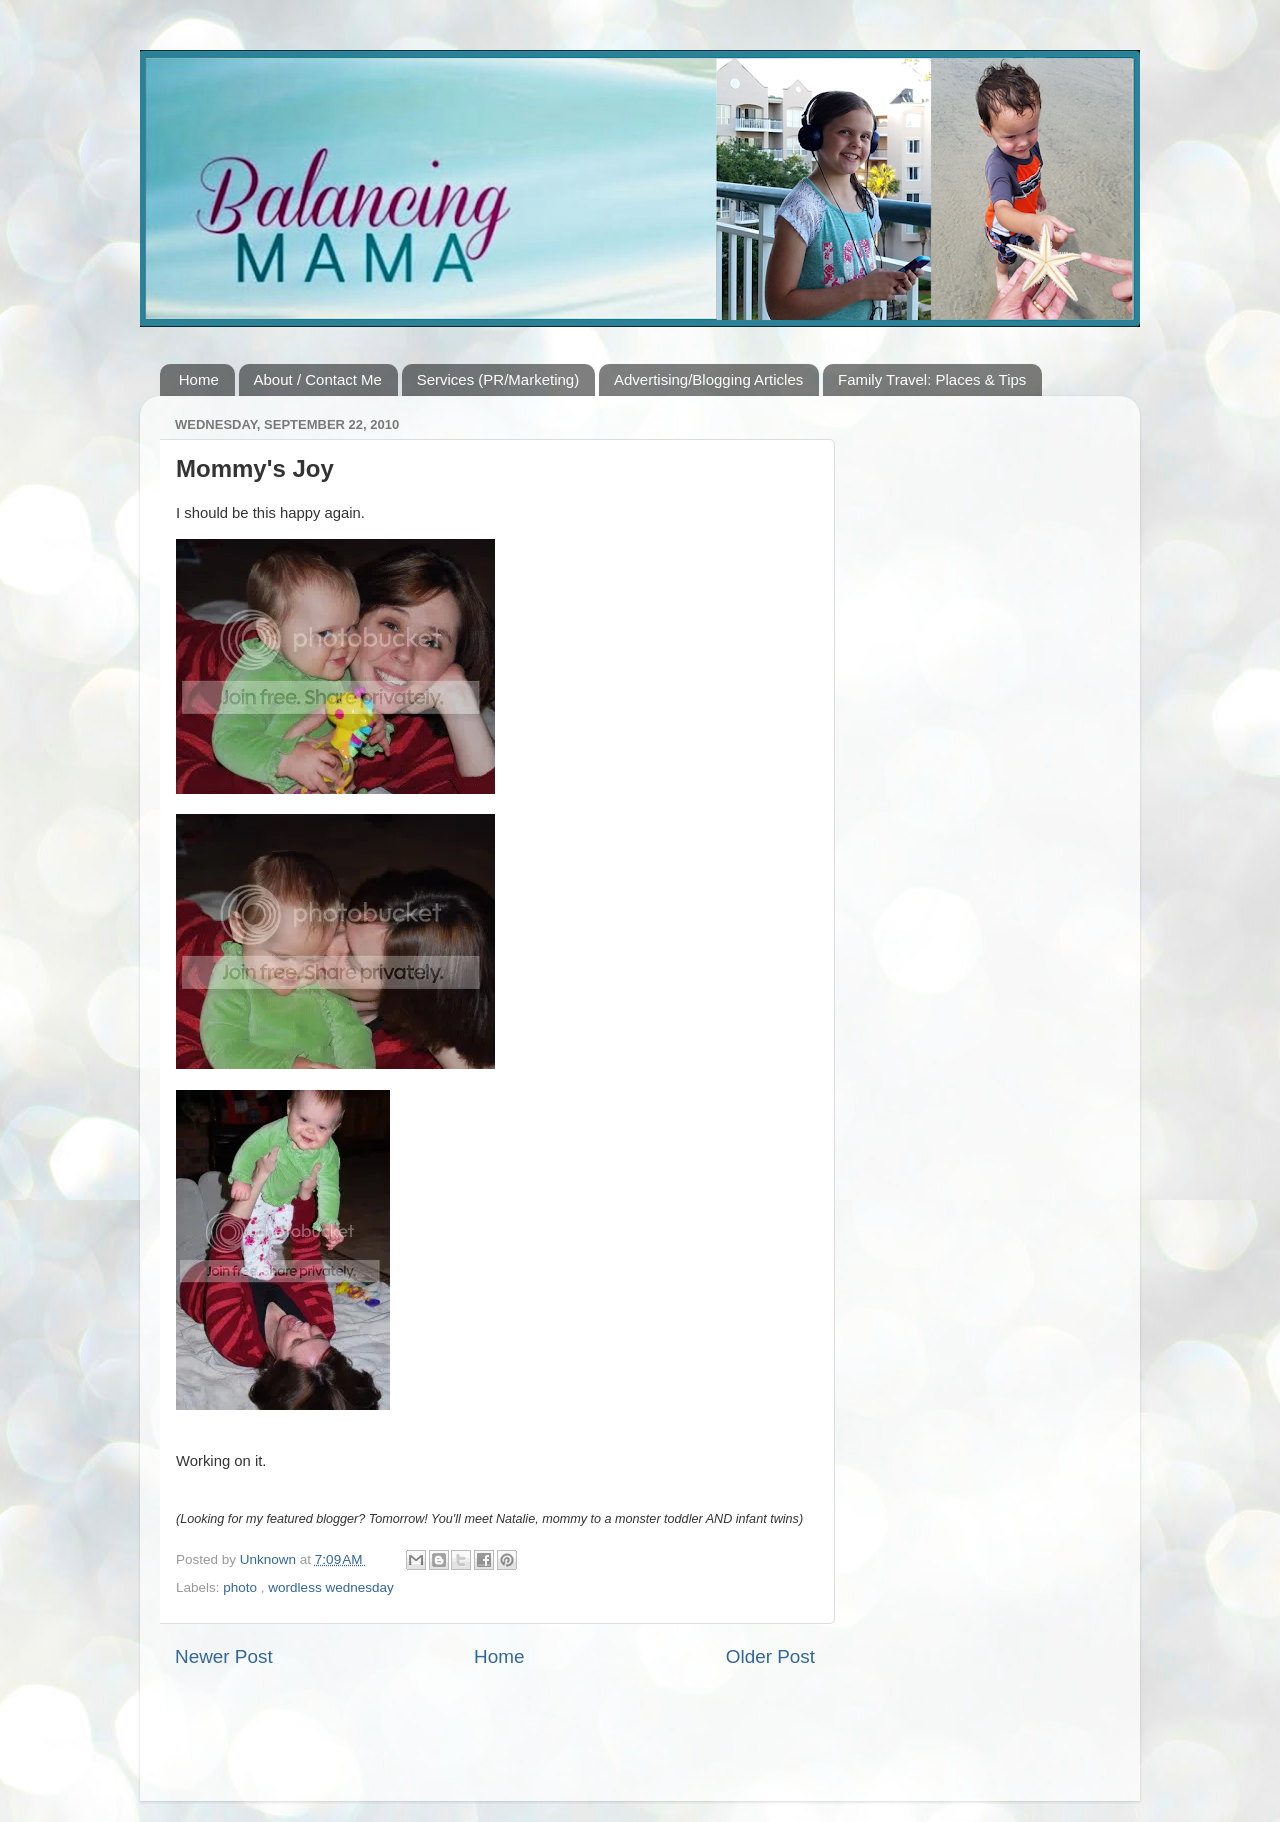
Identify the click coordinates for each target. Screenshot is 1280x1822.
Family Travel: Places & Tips (932, 379)
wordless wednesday (330, 1587)
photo (242, 1587)
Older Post (770, 1656)
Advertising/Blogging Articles (708, 379)
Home (199, 379)
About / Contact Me (318, 379)
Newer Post (224, 1656)
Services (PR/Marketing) (498, 379)
